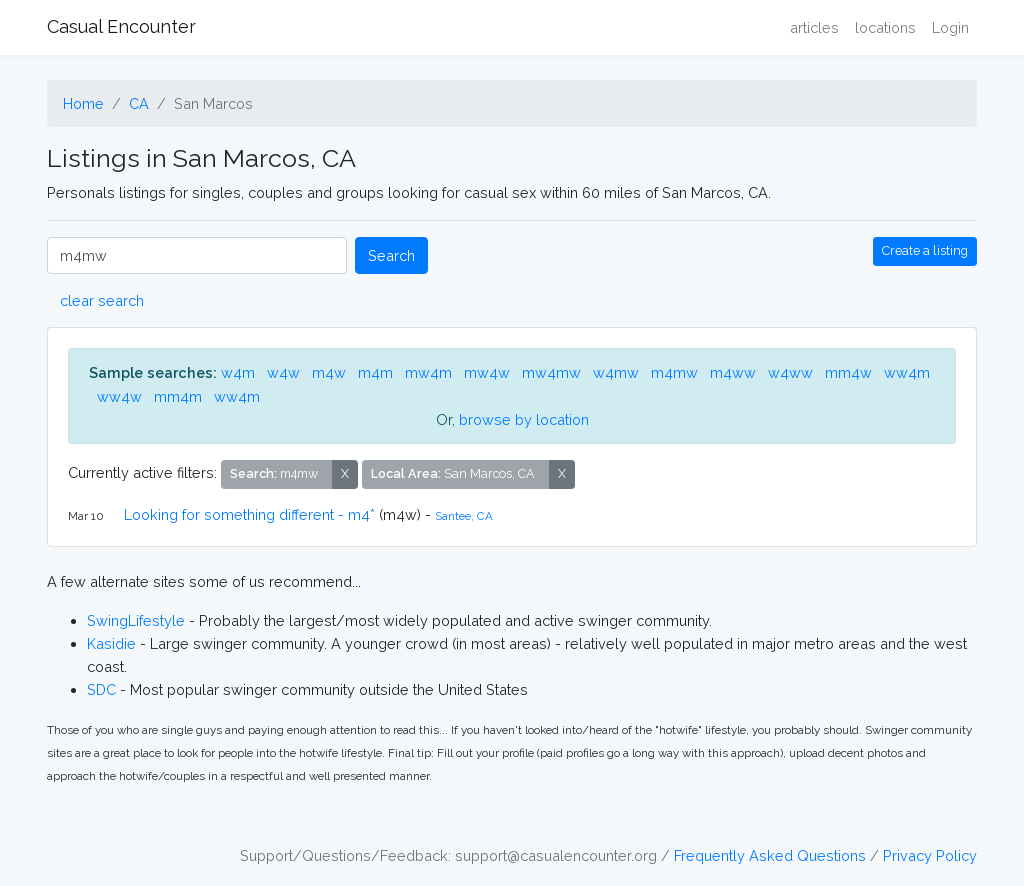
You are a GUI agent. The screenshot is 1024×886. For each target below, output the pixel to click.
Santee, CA (464, 516)
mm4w (848, 372)
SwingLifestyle (136, 620)
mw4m (428, 372)
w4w (283, 372)
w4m (238, 372)
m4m (375, 372)
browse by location (524, 419)
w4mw (616, 372)
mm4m (178, 396)
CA (139, 103)
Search (391, 255)
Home (83, 103)
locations (885, 27)
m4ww (733, 372)
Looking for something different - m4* (249, 514)
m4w (329, 372)
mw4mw (551, 372)
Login (950, 27)
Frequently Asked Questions (770, 855)
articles (814, 27)
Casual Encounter (121, 26)
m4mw (674, 372)
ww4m (907, 372)
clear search (102, 300)
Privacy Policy (930, 855)
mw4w (487, 372)
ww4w (119, 396)
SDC (101, 689)
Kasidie (111, 643)
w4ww (790, 372)
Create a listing (925, 250)
